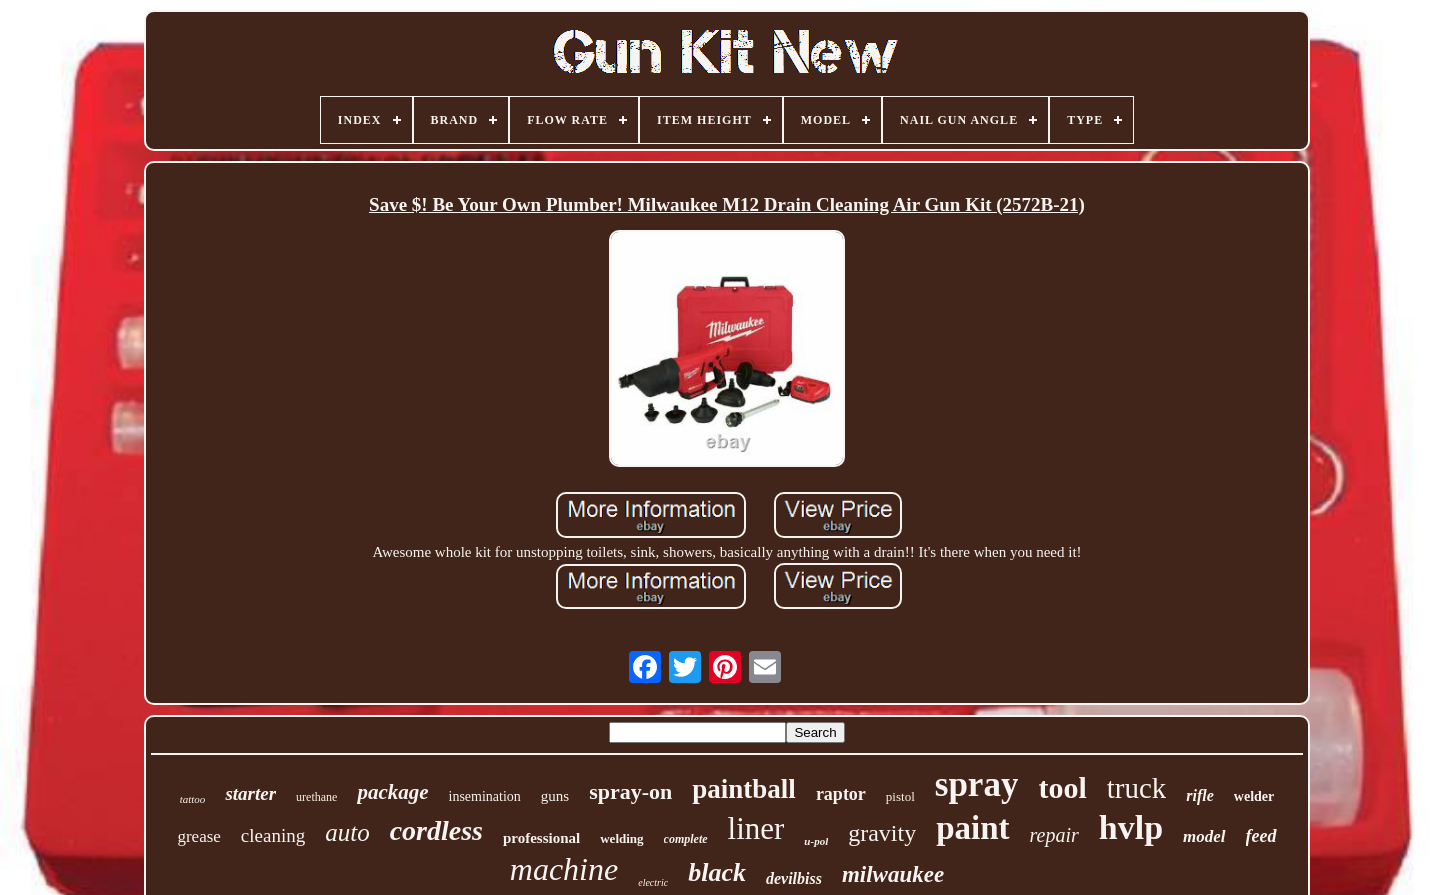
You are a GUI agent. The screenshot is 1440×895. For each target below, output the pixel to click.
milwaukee (893, 874)
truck (1137, 788)
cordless (436, 830)
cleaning (273, 835)
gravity (882, 833)
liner (756, 828)
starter (250, 793)
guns (555, 796)
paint (972, 828)
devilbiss (794, 878)
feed (1261, 836)
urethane (316, 797)
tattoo (193, 799)
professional (541, 838)
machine (564, 869)
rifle (1200, 795)
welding (621, 838)
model (1204, 836)
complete (686, 839)
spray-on (630, 791)
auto (347, 832)
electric (653, 882)
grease (198, 836)
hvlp (1131, 827)
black (717, 872)
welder (1254, 796)
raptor (841, 794)
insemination (485, 796)
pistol (900, 796)
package (392, 792)
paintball (744, 789)
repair (1054, 835)
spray (977, 784)
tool (1062, 787)
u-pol (816, 841)
